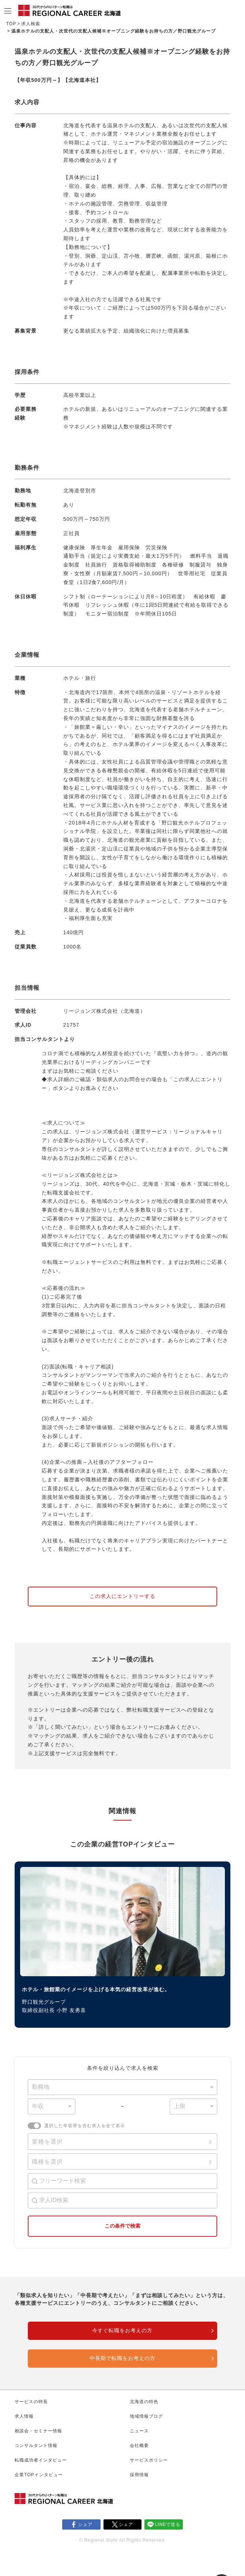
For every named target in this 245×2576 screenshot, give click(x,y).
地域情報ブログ (146, 2416)
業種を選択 (47, 2142)
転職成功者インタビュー (41, 2460)
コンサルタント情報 (36, 2445)
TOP (11, 23)
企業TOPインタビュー (39, 2474)
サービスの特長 (31, 2401)
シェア (85, 2524)
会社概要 (139, 2445)
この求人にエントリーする (122, 1596)
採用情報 (139, 2474)
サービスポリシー (149, 2460)
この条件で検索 (122, 2226)
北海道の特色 (144, 2401)
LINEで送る (168, 2524)
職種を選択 (47, 2162)
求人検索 (30, 23)
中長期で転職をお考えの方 (122, 2358)
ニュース (139, 2430)
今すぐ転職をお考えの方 (122, 2330)
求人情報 (24, 2416)
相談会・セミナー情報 (38, 2430)
